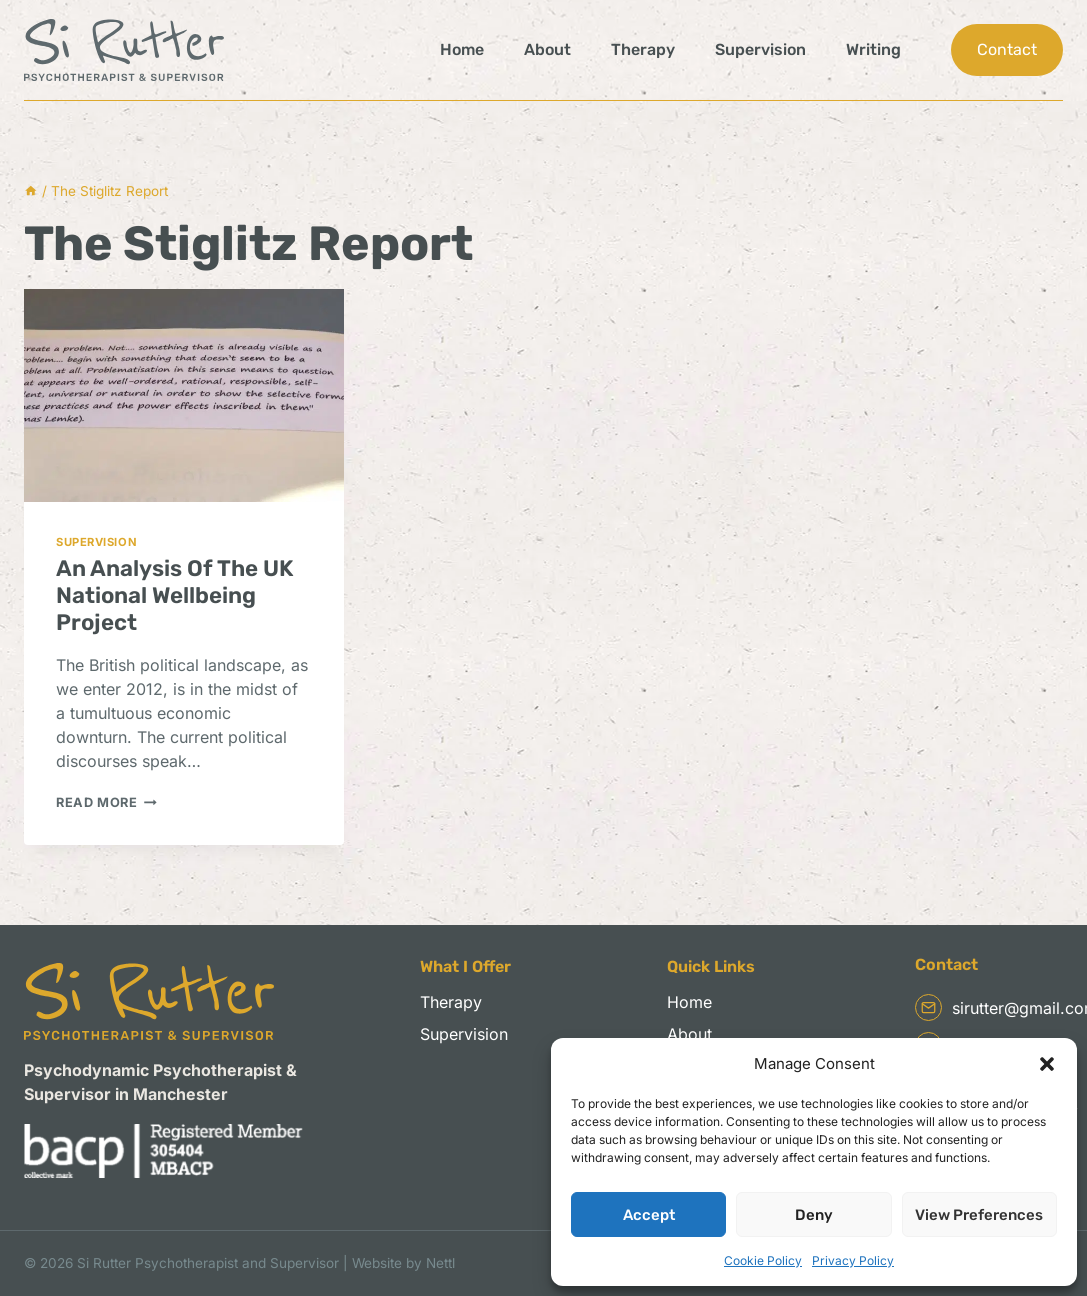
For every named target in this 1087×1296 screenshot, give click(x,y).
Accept (649, 1215)
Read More (106, 802)
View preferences (979, 1215)
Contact (1007, 49)
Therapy (643, 49)
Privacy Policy (853, 1260)
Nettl (440, 1263)
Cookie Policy (763, 1260)
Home (462, 49)
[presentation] (184, 395)
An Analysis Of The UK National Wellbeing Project (174, 595)
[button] (1047, 1064)
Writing (873, 49)
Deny (814, 1215)
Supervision (760, 49)
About (547, 49)
